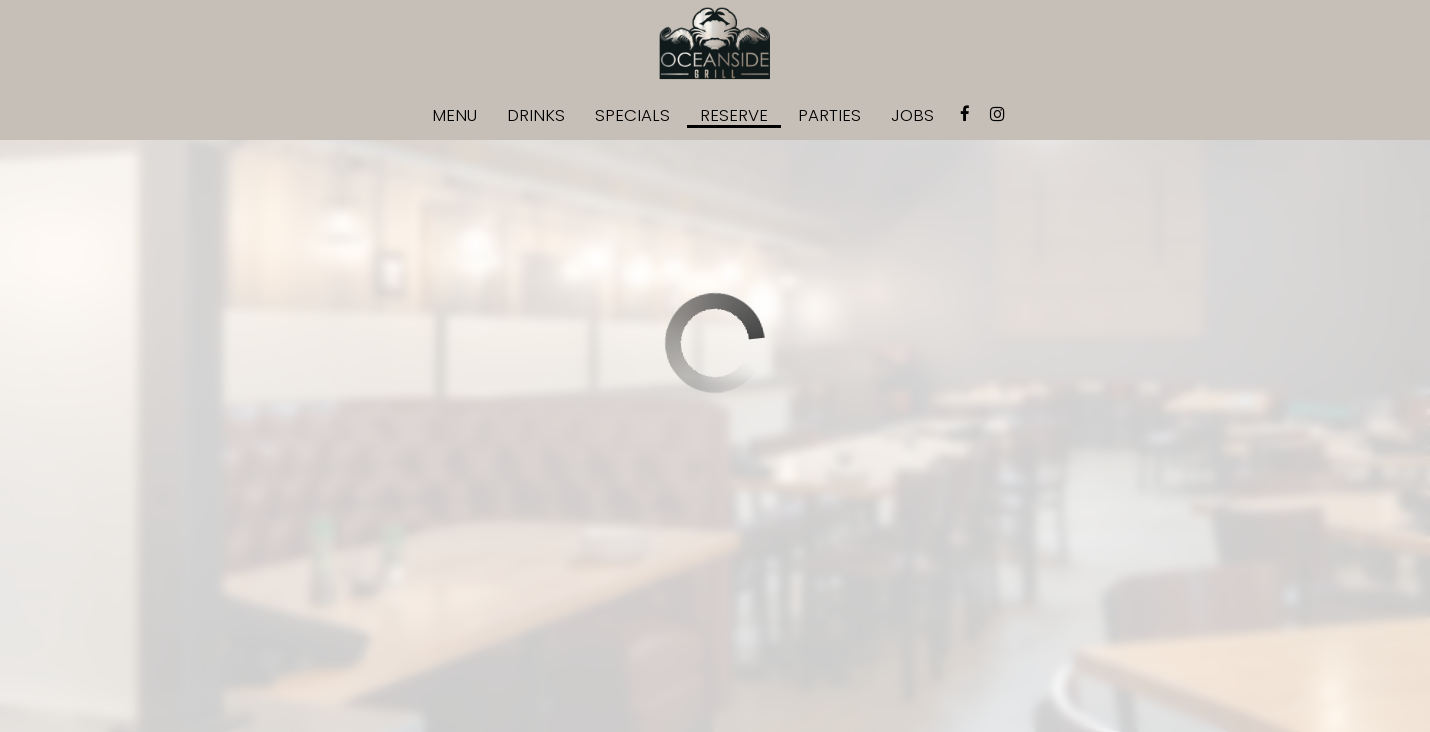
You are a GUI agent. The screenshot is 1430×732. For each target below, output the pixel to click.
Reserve (734, 115)
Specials (632, 115)
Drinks (536, 115)
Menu (454, 115)
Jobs (912, 115)
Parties (829, 115)
